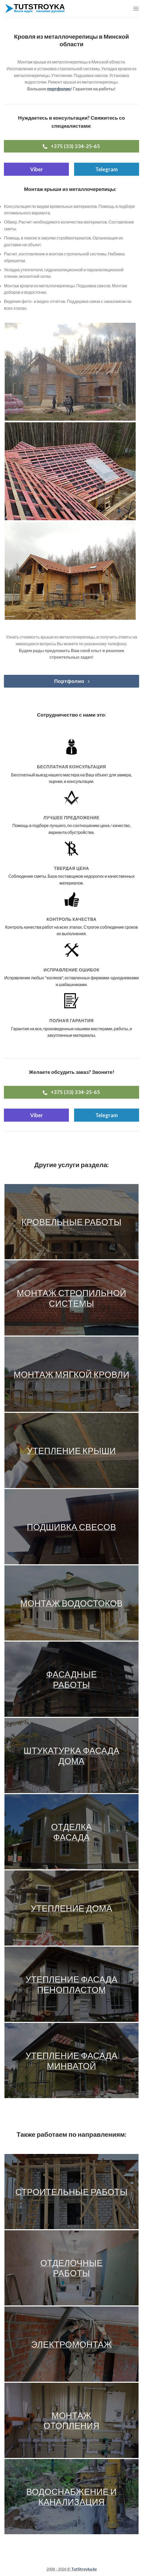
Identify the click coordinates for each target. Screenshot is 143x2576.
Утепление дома (71, 1908)
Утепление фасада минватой (71, 2060)
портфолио (59, 88)
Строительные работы (71, 2191)
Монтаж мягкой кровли (71, 1374)
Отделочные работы (71, 2267)
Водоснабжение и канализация (71, 2496)
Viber (36, 169)
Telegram (106, 169)
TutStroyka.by (84, 2569)
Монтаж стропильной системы (71, 1298)
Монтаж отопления (71, 2420)
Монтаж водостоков (71, 1603)
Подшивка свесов (71, 1526)
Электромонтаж (71, 2344)
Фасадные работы (71, 1679)
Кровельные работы (71, 1221)
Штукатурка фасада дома (71, 1755)
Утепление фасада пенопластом (71, 1984)
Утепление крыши (71, 1450)
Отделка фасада (71, 1832)
